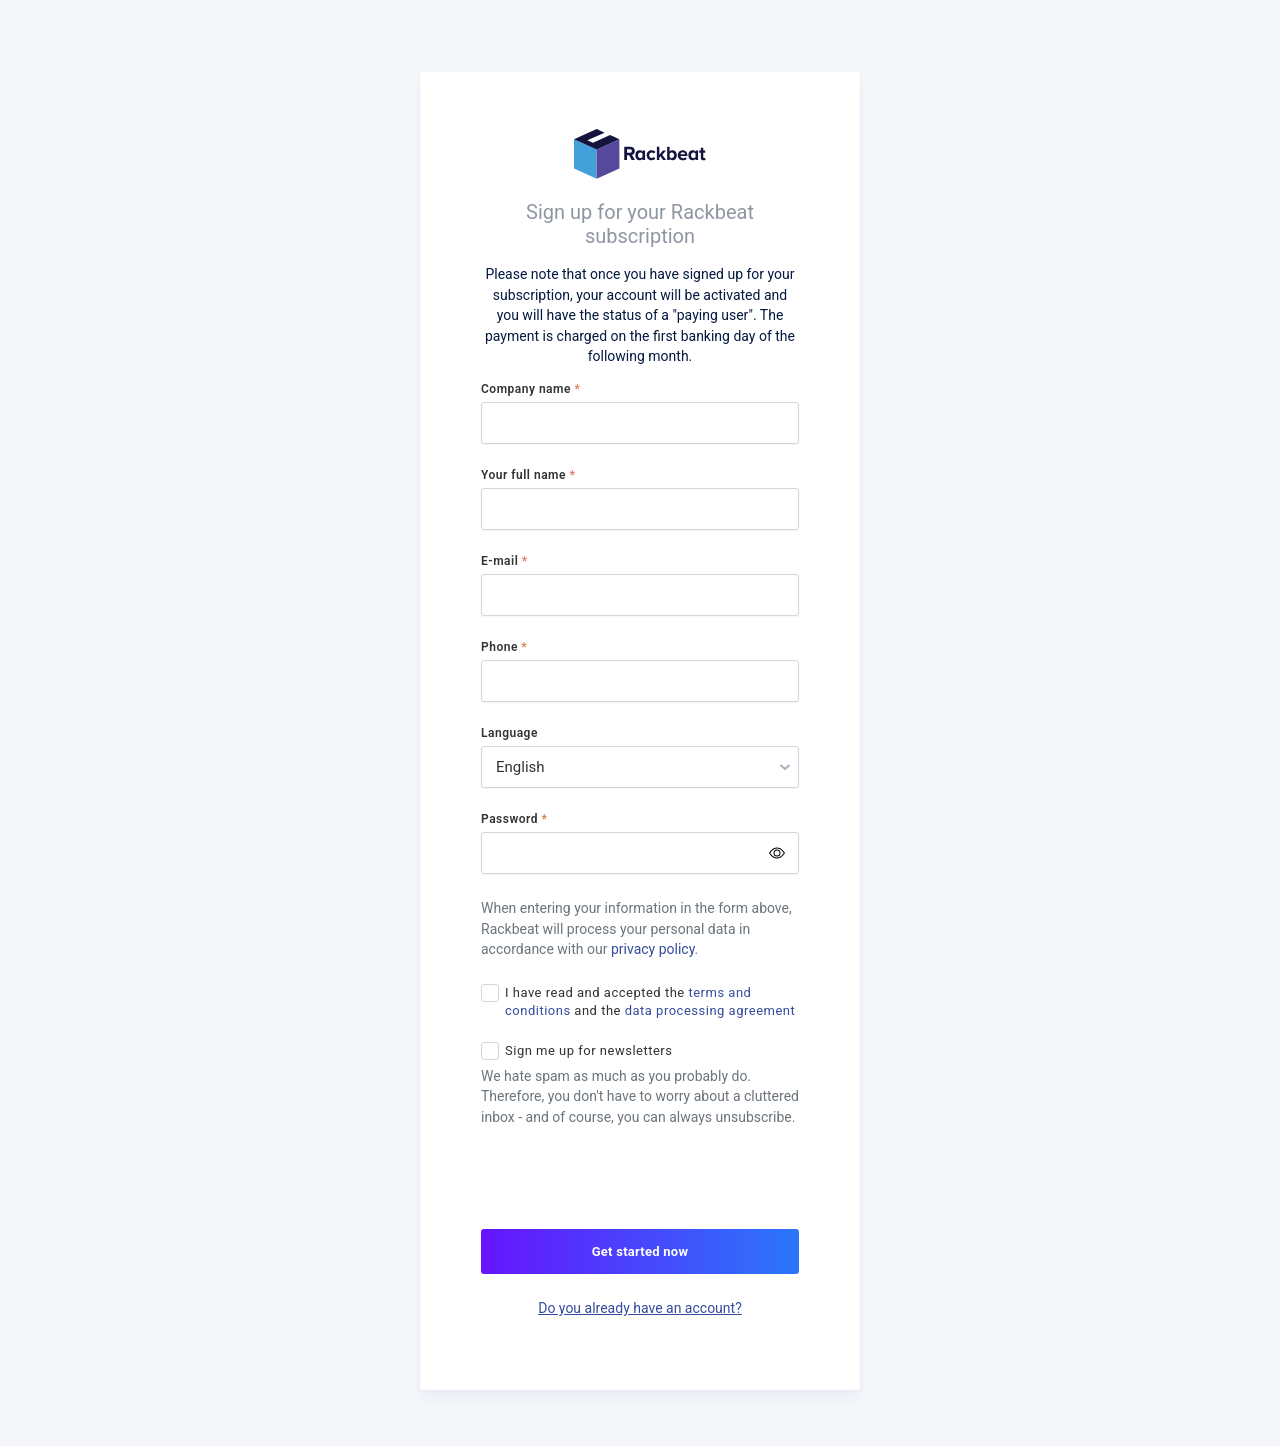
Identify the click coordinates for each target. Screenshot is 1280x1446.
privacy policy (653, 949)
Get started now (640, 1251)
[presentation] (633, 1190)
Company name (530, 389)
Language (509, 733)
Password (514, 819)
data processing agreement (710, 1010)
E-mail (504, 561)
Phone (504, 647)
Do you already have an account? (640, 1308)
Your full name (528, 475)
